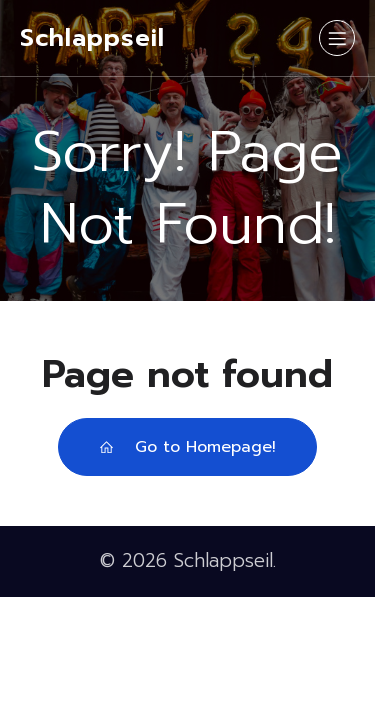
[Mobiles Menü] (337, 38)
